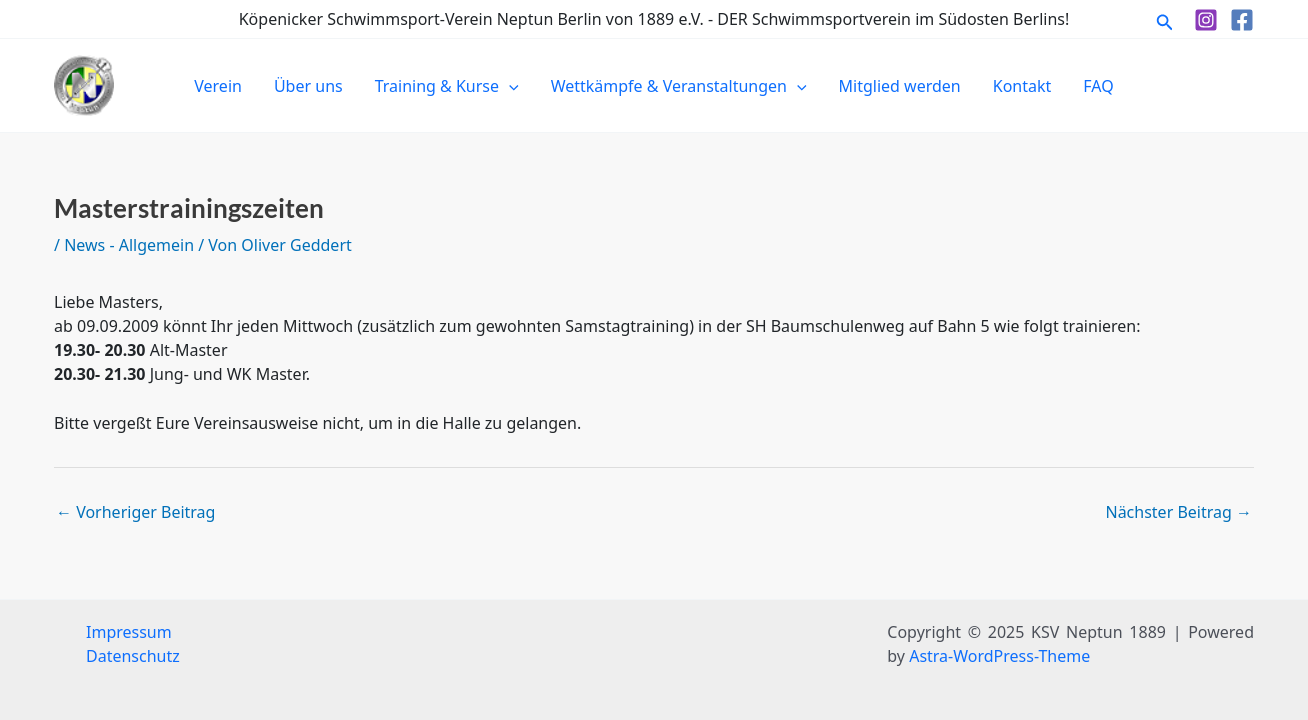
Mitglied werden (900, 86)
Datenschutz (133, 656)
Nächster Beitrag (1178, 512)
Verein (218, 86)
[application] (509, 86)
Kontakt (1022, 86)
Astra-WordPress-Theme (999, 656)
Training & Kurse (447, 86)
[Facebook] (1242, 20)
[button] (1165, 19)
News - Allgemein (129, 245)
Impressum (129, 632)
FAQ (1098, 86)
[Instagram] (1206, 20)
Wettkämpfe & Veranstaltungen (679, 86)
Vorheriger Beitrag (135, 512)
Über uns (308, 86)
